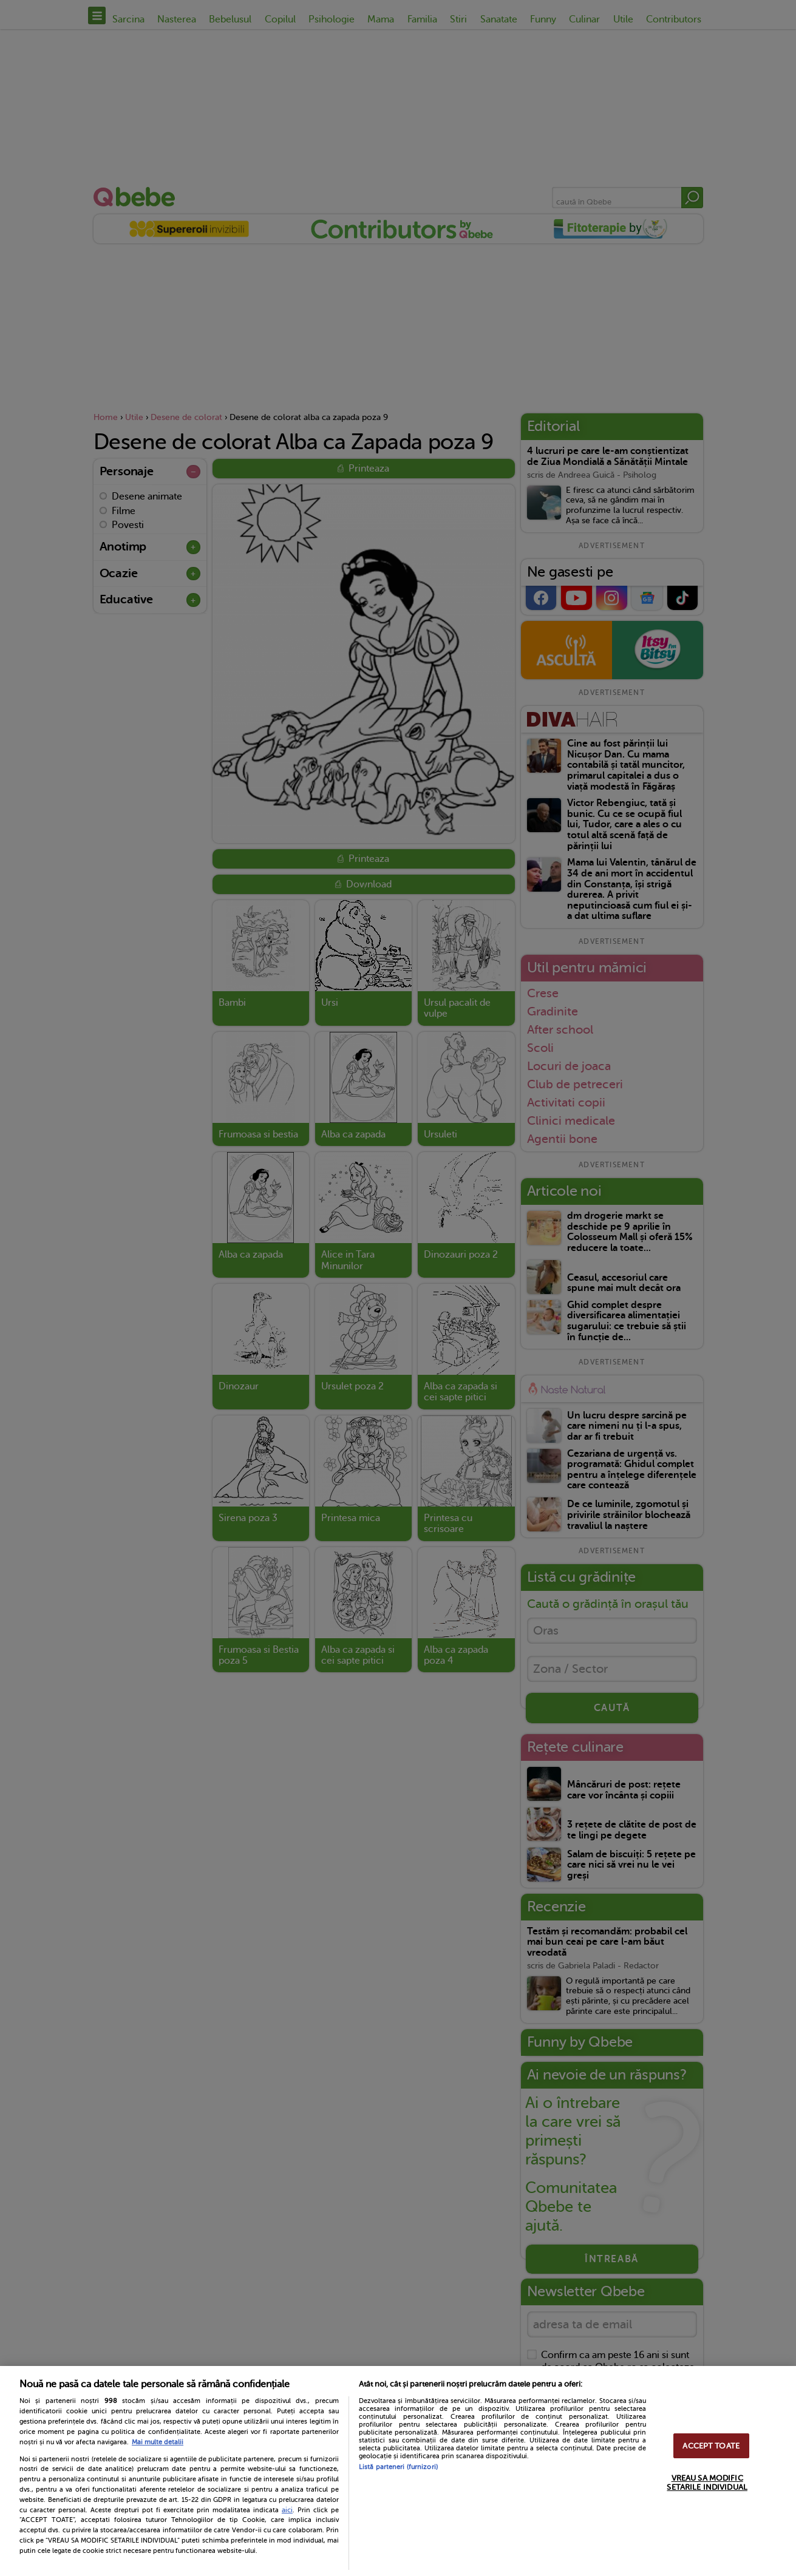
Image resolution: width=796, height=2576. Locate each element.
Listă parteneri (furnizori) (398, 2467)
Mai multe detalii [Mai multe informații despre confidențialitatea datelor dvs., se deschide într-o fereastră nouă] (157, 2442)
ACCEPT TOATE (711, 2445)
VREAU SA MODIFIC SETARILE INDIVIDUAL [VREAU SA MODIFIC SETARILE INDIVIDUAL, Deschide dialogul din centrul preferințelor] (707, 2482)
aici (287, 2510)
